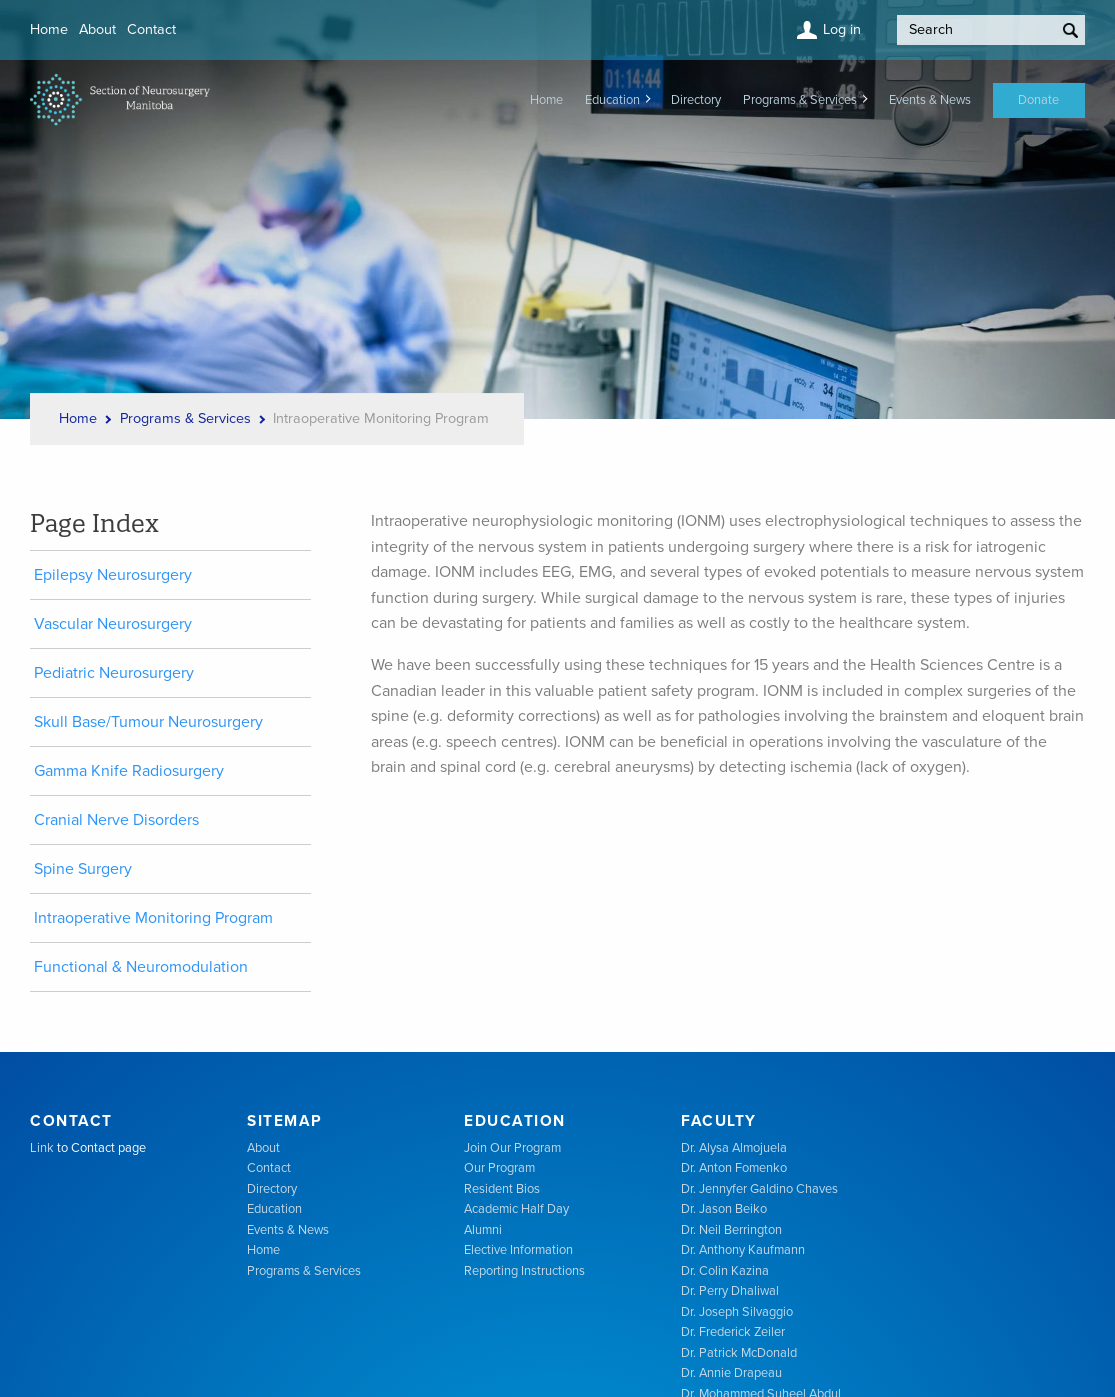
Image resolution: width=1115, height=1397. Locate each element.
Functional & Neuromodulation (141, 967)
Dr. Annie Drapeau (731, 1373)
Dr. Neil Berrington (731, 1230)
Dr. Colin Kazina (725, 1271)
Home (49, 29)
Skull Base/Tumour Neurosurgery (148, 722)
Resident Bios (502, 1189)
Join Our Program (512, 1148)
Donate (1038, 100)
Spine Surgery (83, 869)
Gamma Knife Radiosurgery (129, 771)
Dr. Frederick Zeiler (733, 1332)
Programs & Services (800, 100)
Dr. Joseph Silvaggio (737, 1312)
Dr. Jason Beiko (724, 1209)
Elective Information (518, 1250)
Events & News (930, 100)
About (97, 29)
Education (612, 100)
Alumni (483, 1230)
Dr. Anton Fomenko (734, 1168)
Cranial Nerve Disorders (116, 820)
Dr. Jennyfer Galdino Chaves (759, 1189)
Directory (696, 100)
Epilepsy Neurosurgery (113, 575)
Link (42, 1148)
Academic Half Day (516, 1209)
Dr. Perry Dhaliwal (730, 1291)
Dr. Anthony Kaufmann (743, 1250)
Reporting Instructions (524, 1271)
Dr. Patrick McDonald (739, 1353)
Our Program (499, 1168)
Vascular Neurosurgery (113, 624)
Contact (151, 29)
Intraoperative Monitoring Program (153, 918)
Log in (842, 29)
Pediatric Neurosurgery (114, 673)
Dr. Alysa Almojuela (734, 1148)
